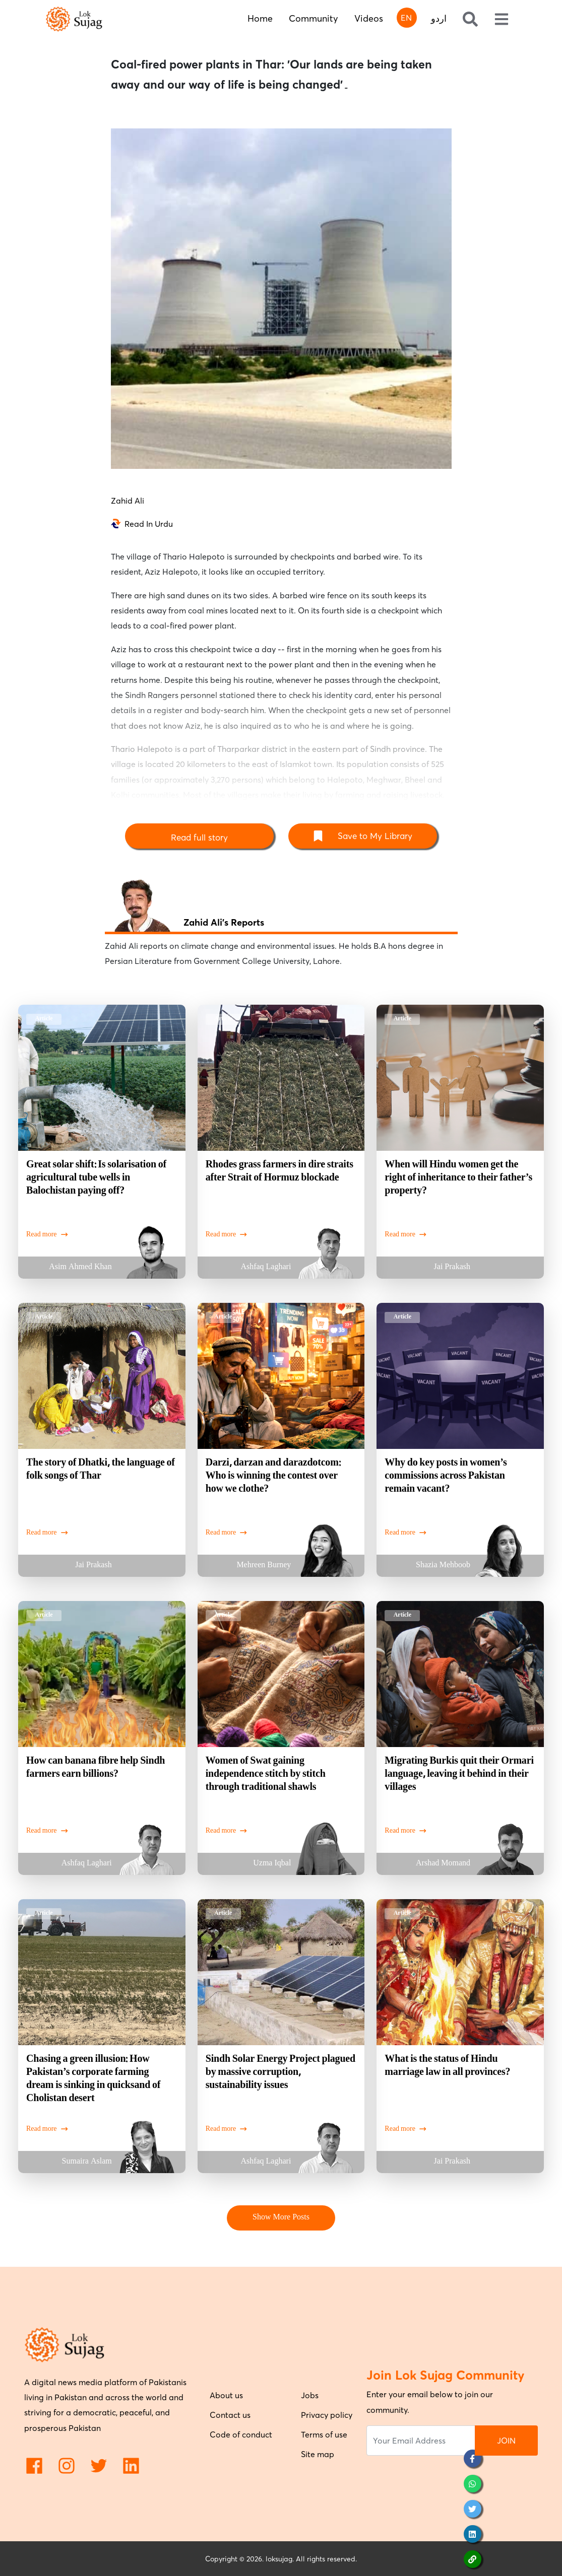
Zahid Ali (127, 501)
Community (313, 18)
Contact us (230, 2415)
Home (260, 18)
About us (226, 2395)
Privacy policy (326, 2415)
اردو (439, 18)
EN (406, 18)
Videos (368, 18)
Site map (317, 2454)
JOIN (506, 2440)
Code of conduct (241, 2434)
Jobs (310, 2395)
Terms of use (324, 2434)
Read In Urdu (148, 524)
